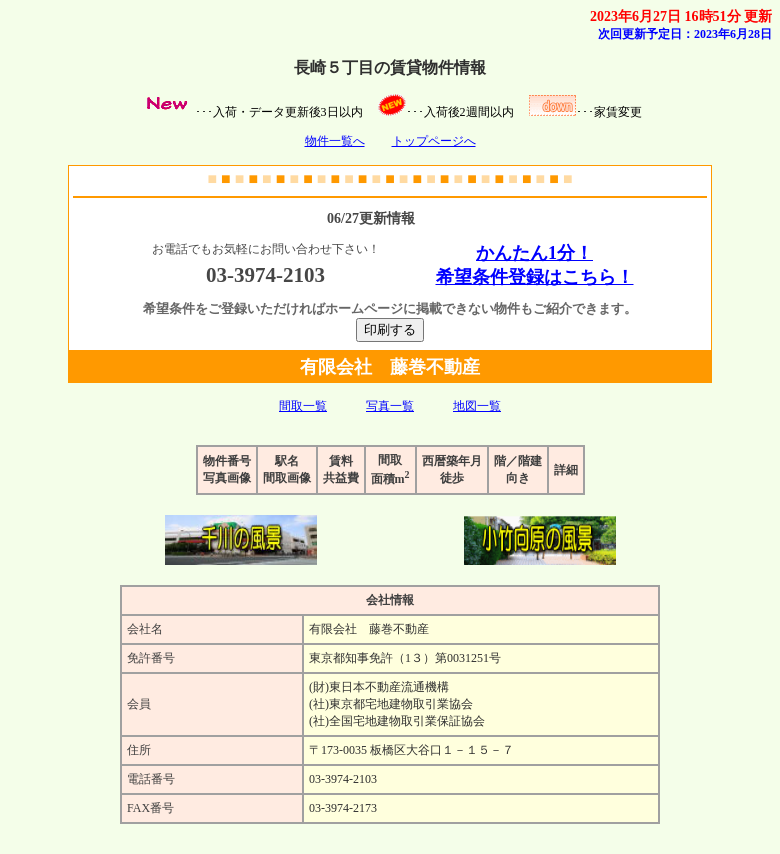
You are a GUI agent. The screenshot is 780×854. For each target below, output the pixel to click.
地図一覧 (477, 406)
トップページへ (434, 141)
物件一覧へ (335, 141)
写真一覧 (390, 406)
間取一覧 (303, 406)
